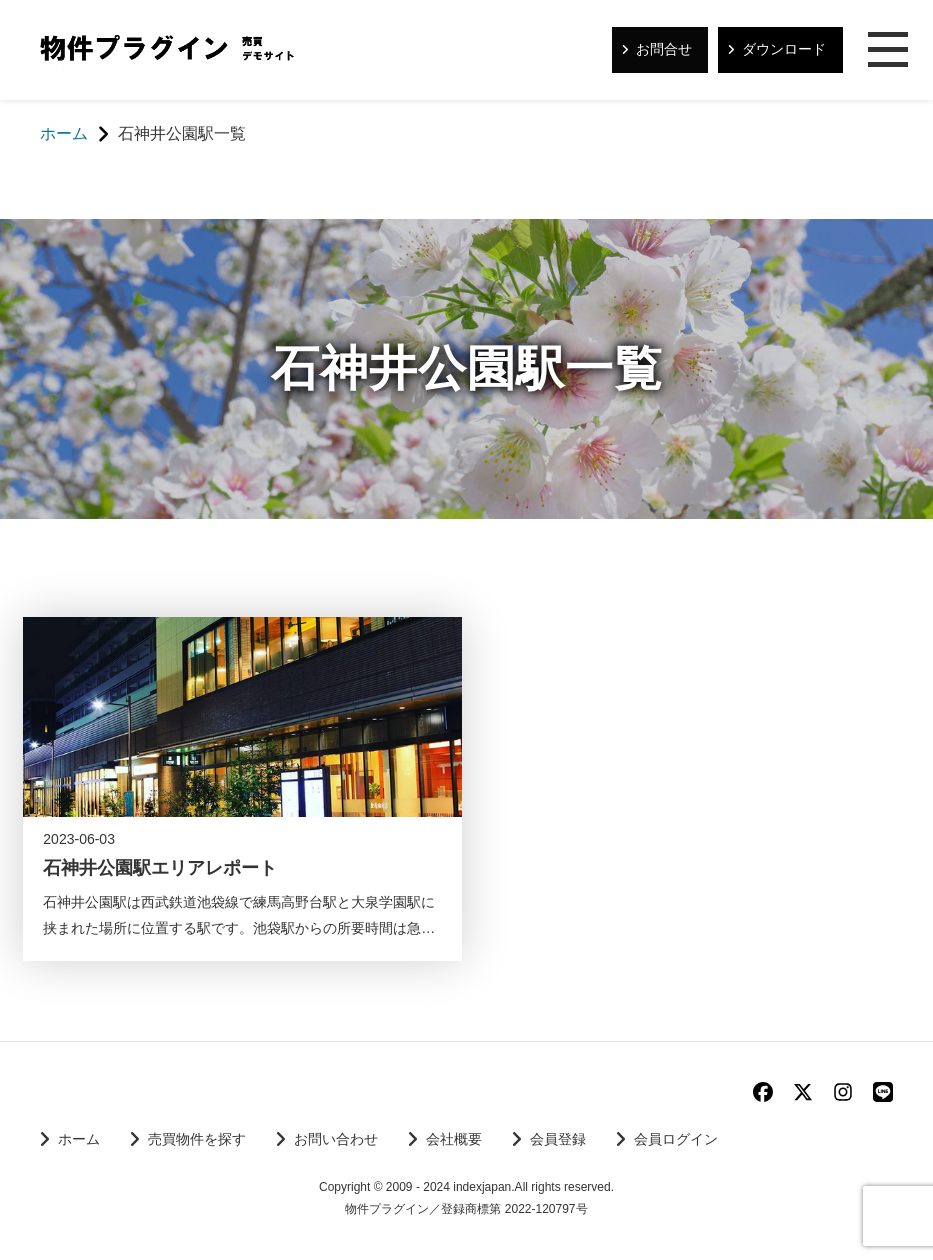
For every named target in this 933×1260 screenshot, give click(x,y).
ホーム (79, 1139)
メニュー (888, 51)
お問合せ (664, 49)
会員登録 (558, 1139)
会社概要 (454, 1139)
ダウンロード (784, 49)
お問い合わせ (336, 1139)
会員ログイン (676, 1139)
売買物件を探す (197, 1139)
